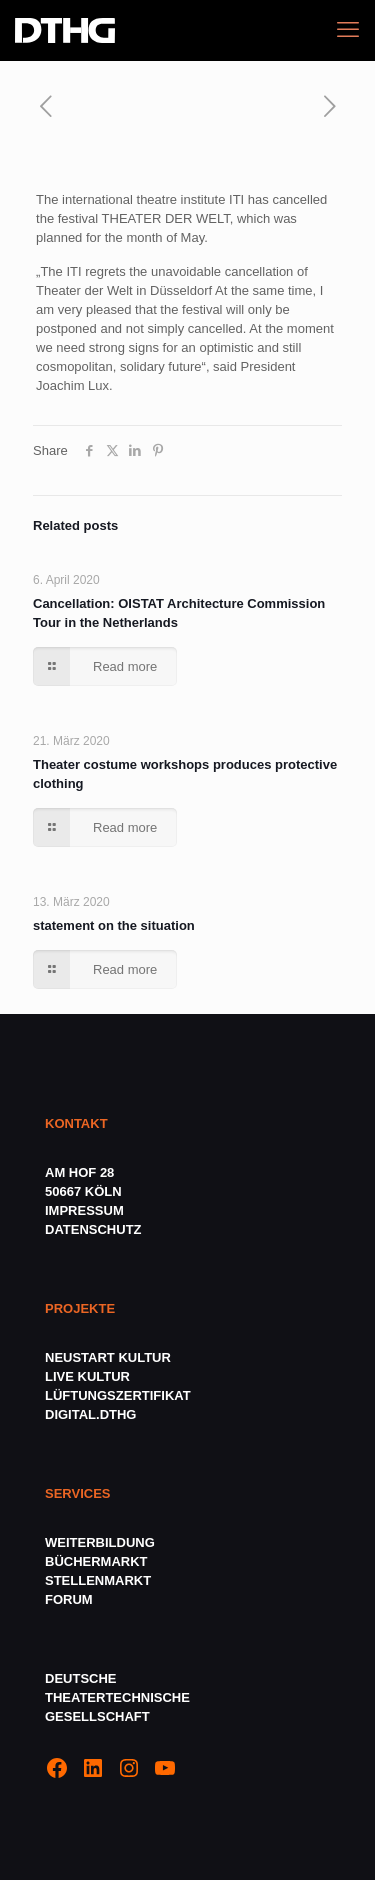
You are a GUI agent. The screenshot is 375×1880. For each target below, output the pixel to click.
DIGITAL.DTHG (90, 1414)
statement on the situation (114, 925)
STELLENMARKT (98, 1580)
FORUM (69, 1599)
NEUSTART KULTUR (108, 1357)
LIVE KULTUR (87, 1376)
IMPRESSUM (84, 1210)
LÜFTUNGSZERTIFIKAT (118, 1395)
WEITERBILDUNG (100, 1542)
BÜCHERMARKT (96, 1561)
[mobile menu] (348, 30)
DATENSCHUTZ (95, 1229)
